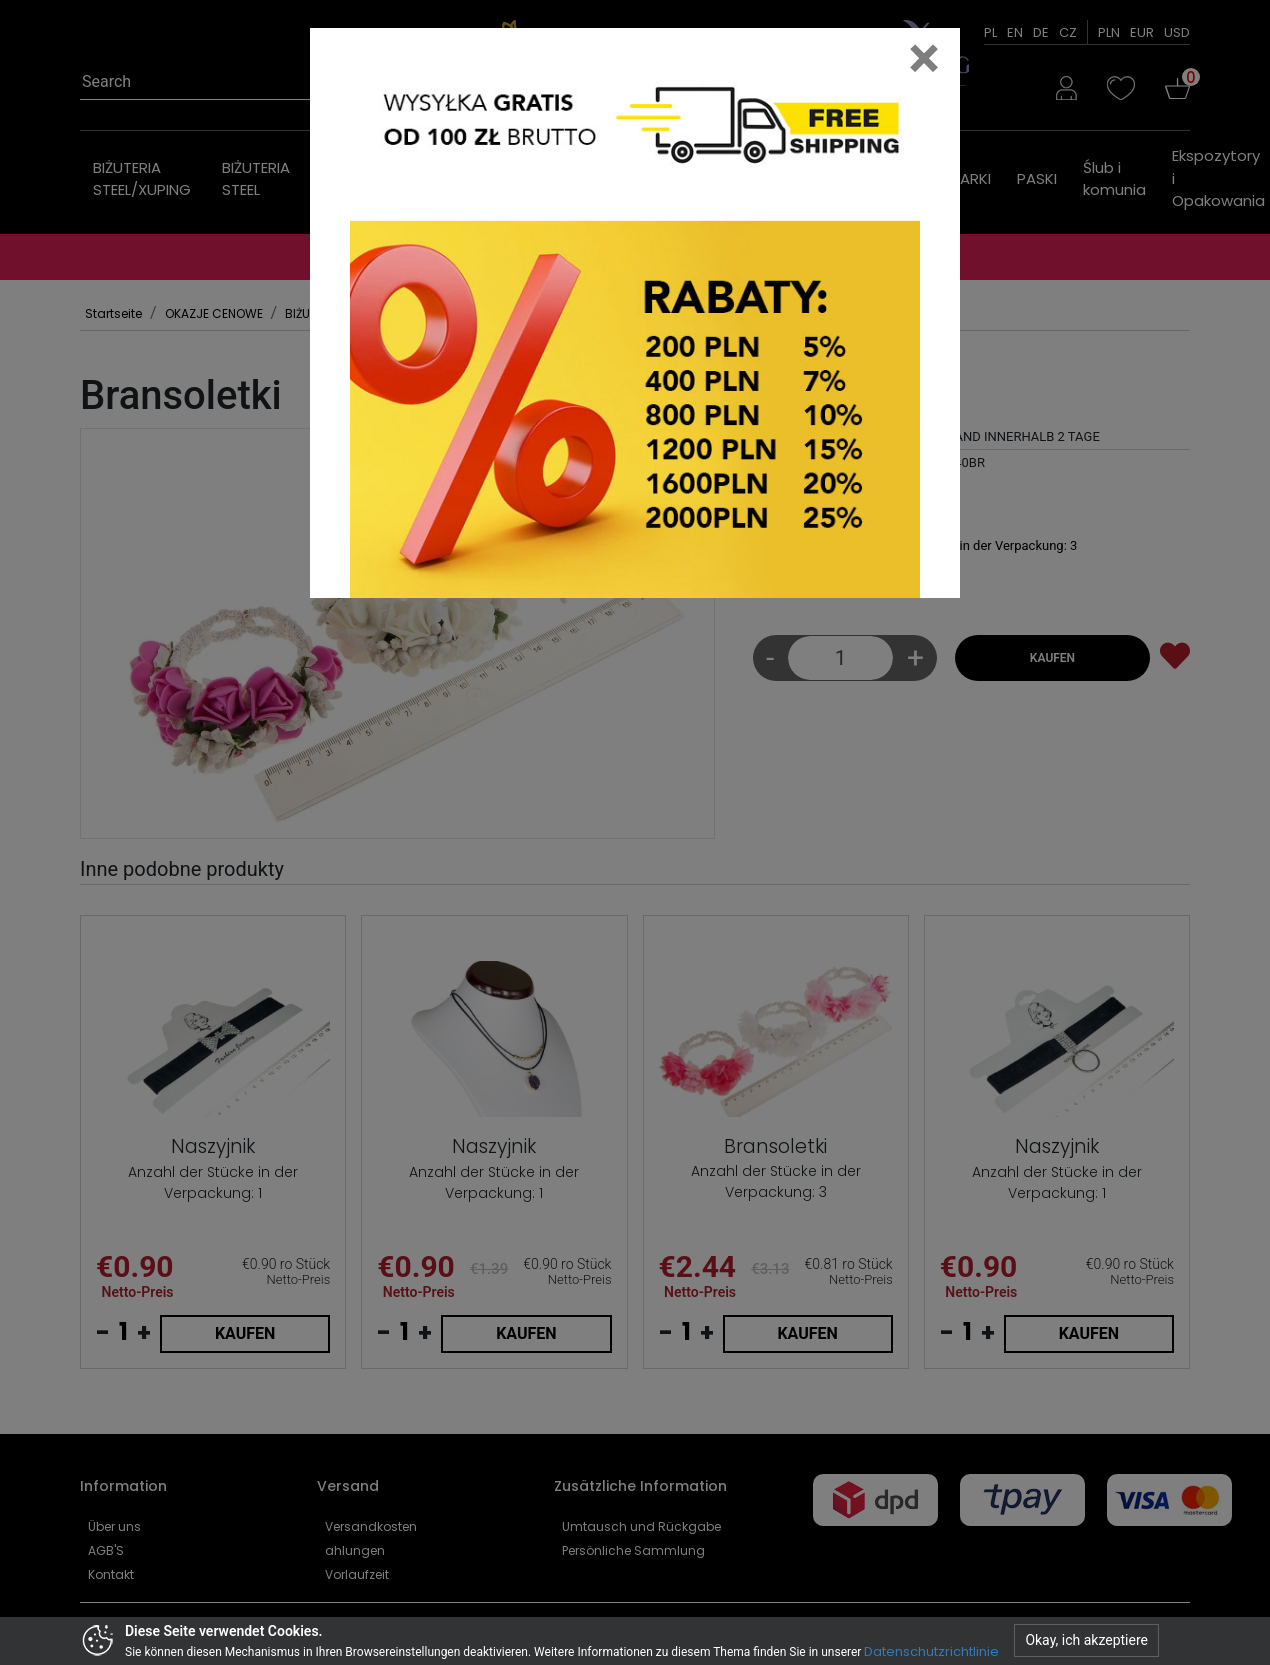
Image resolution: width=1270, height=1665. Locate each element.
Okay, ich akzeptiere (1086, 1640)
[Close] (924, 58)
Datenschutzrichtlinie (931, 1651)
